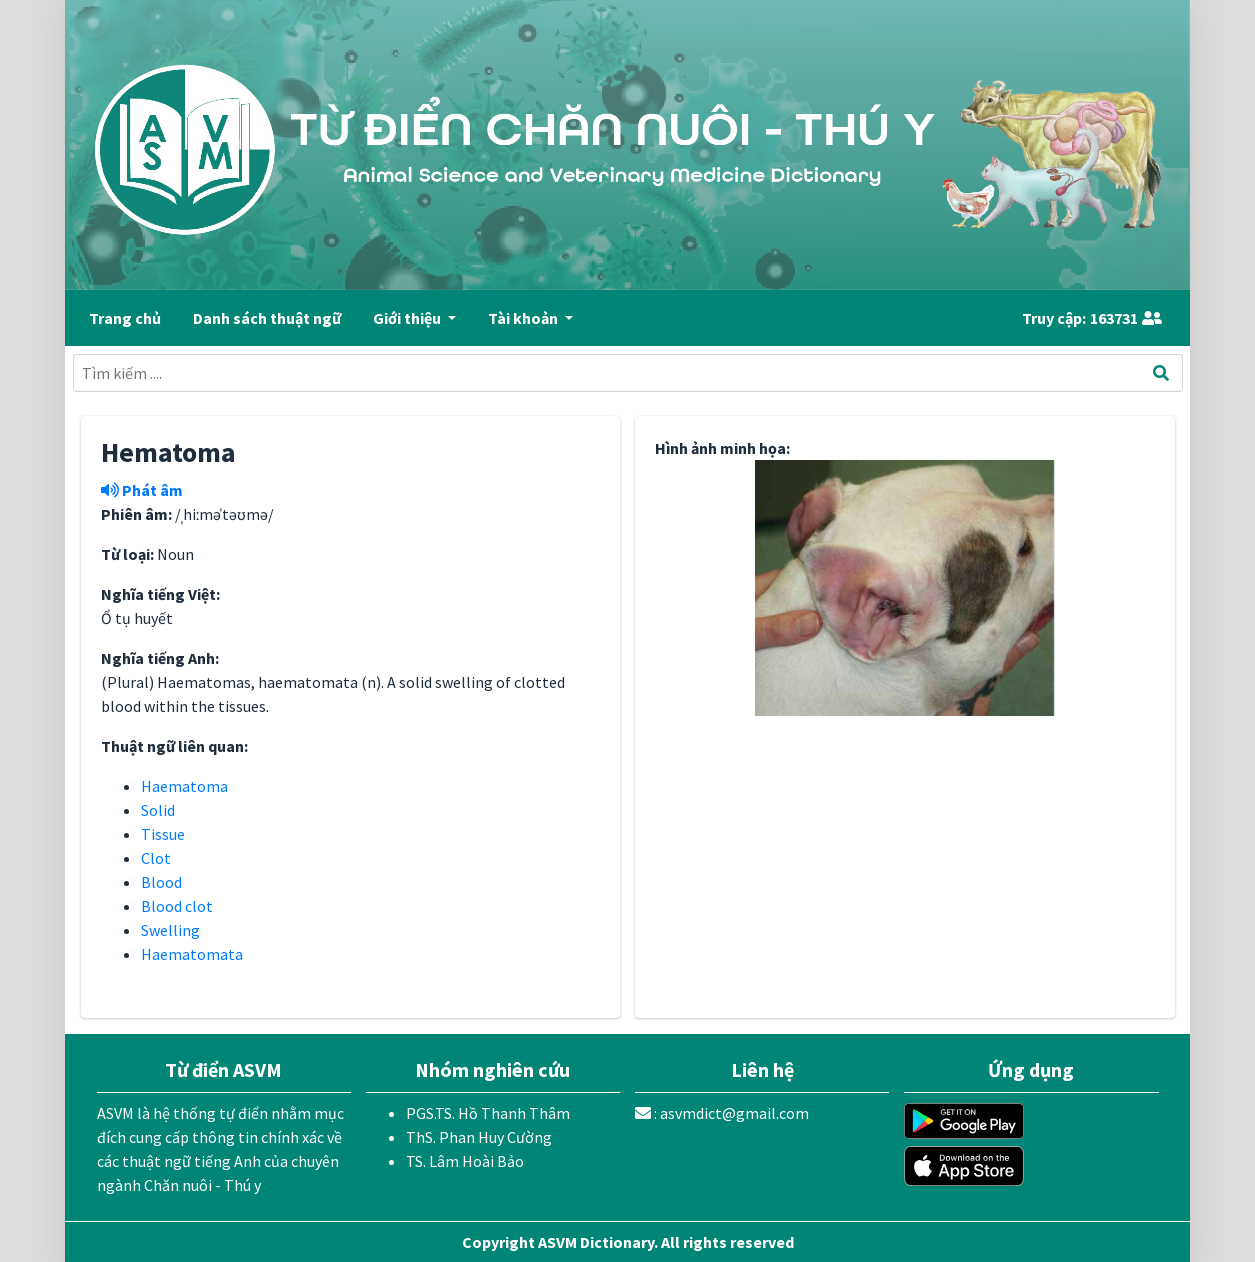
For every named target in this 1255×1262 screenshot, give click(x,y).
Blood (161, 882)
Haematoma (184, 786)
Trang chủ (125, 318)
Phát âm (142, 490)
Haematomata (192, 954)
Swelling (170, 930)
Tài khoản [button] (524, 318)
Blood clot (177, 906)
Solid (158, 810)
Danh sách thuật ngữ (267, 318)
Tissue (163, 834)
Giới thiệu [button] (408, 318)
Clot (156, 858)
